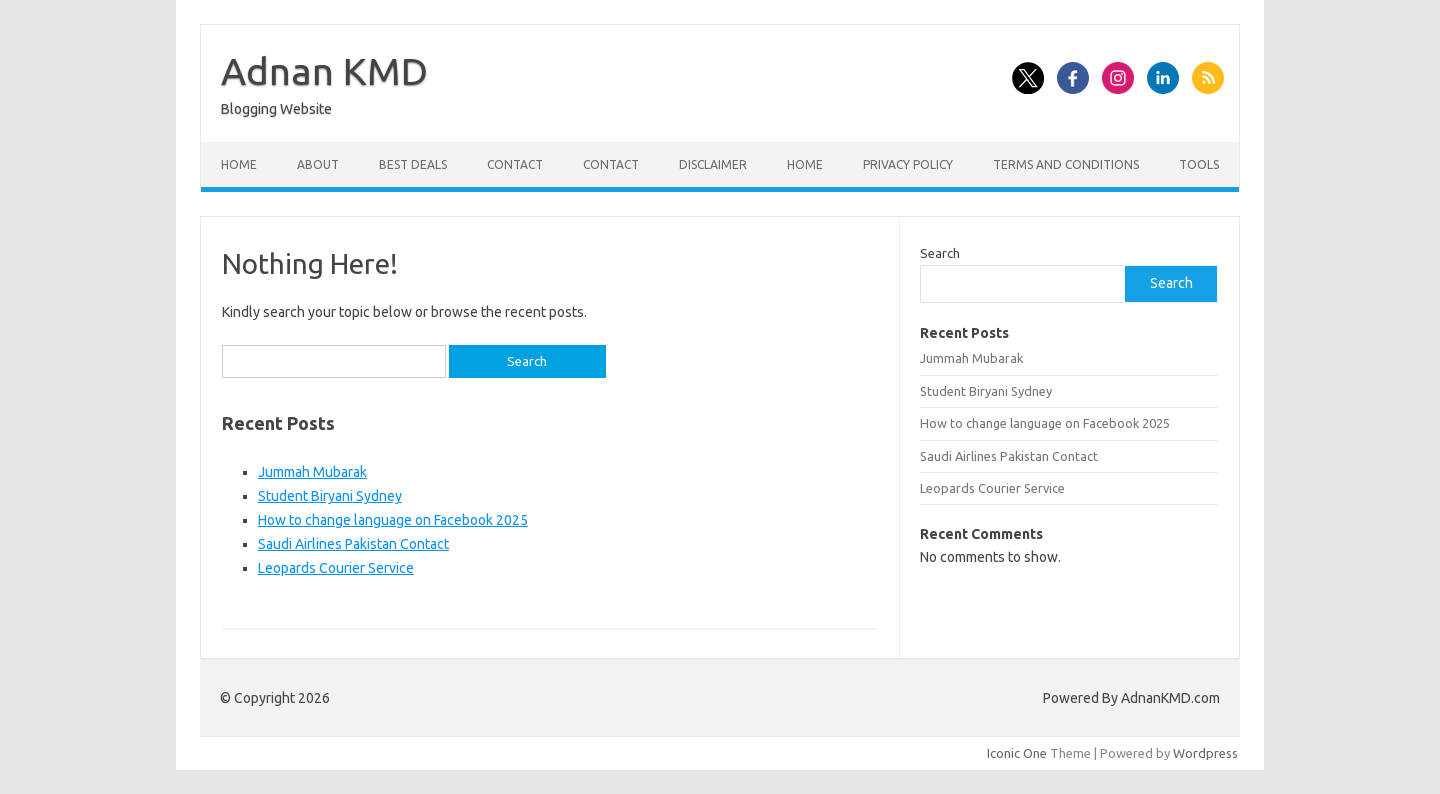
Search (940, 253)
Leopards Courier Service (336, 568)
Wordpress (1205, 753)
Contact (515, 164)
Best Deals (413, 164)
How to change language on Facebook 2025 (393, 520)
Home (239, 164)
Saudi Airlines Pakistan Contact (353, 544)
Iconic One (1017, 753)
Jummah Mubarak (312, 472)
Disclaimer (713, 164)
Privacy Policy (908, 164)
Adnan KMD (324, 71)
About (318, 164)
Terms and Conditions (1066, 164)
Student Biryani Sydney (330, 496)
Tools (1199, 164)
